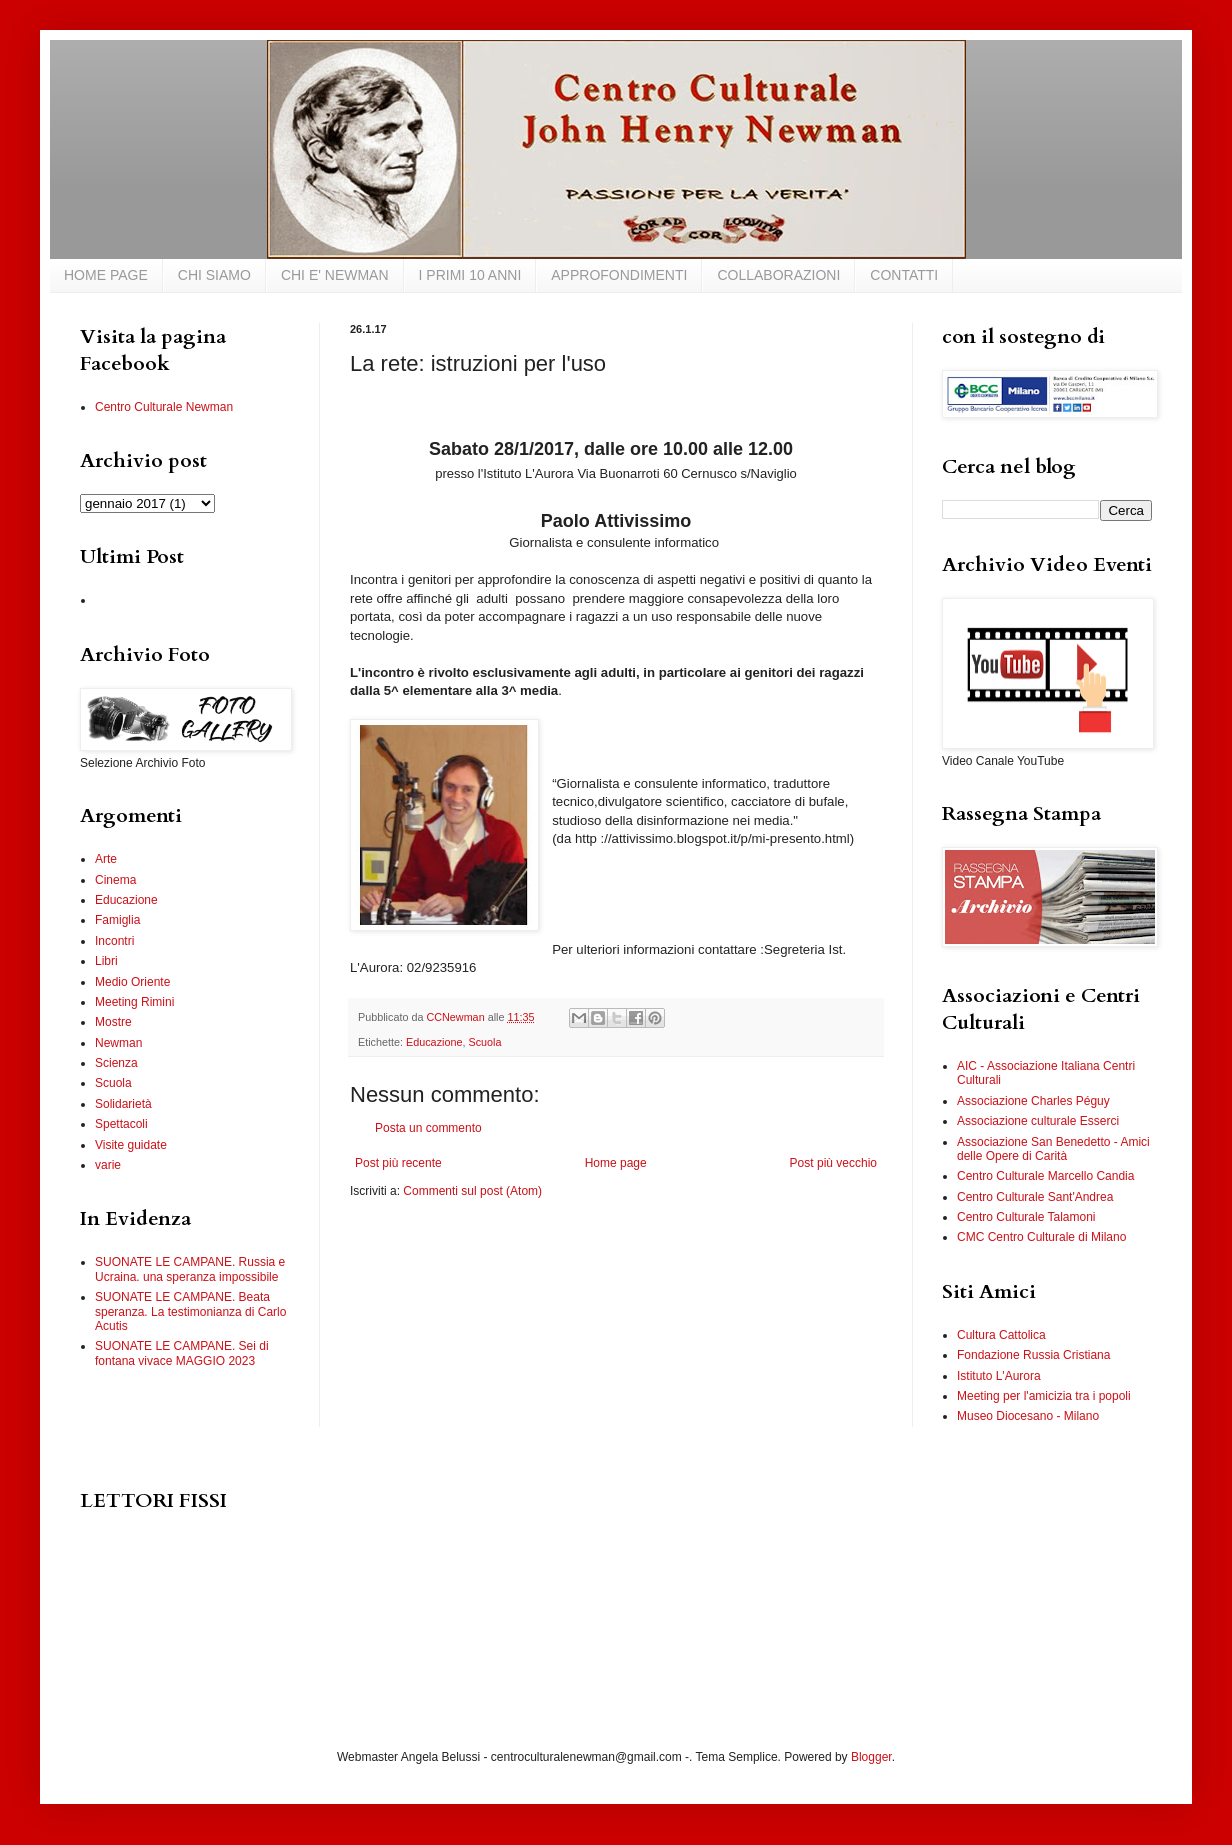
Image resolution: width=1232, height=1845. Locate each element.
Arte (106, 859)
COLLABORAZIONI (778, 275)
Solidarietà (123, 1104)
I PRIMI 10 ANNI (470, 275)
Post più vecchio (833, 1163)
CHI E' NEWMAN (335, 275)
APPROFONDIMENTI (619, 275)
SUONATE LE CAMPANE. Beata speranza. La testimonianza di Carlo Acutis (190, 1311)
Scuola (484, 1042)
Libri (106, 961)
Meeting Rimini (134, 1002)
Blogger (871, 1757)
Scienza (116, 1063)
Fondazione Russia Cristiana (1033, 1355)
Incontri (114, 941)
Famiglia (117, 920)
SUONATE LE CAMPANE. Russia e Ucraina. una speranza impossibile (190, 1269)
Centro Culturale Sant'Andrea (1035, 1197)
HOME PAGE (106, 275)
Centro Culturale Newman (164, 407)
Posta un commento (428, 1128)
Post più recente (398, 1163)
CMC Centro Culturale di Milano (1041, 1237)
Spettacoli (121, 1124)
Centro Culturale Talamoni (1026, 1217)
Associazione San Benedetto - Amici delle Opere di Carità (1053, 1149)
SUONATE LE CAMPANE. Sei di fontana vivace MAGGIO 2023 (182, 1353)
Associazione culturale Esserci (1038, 1121)
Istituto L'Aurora (999, 1376)
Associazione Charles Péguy (1033, 1101)
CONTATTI (904, 275)
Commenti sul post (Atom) (472, 1191)
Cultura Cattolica (1001, 1335)
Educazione (434, 1042)
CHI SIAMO (214, 275)
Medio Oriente (132, 982)
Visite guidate (131, 1145)
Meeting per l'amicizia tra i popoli (1044, 1396)
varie (108, 1165)
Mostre (113, 1022)
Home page (616, 1163)
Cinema (115, 880)
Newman (118, 1043)
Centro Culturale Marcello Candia (1045, 1176)
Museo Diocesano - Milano (1028, 1416)
